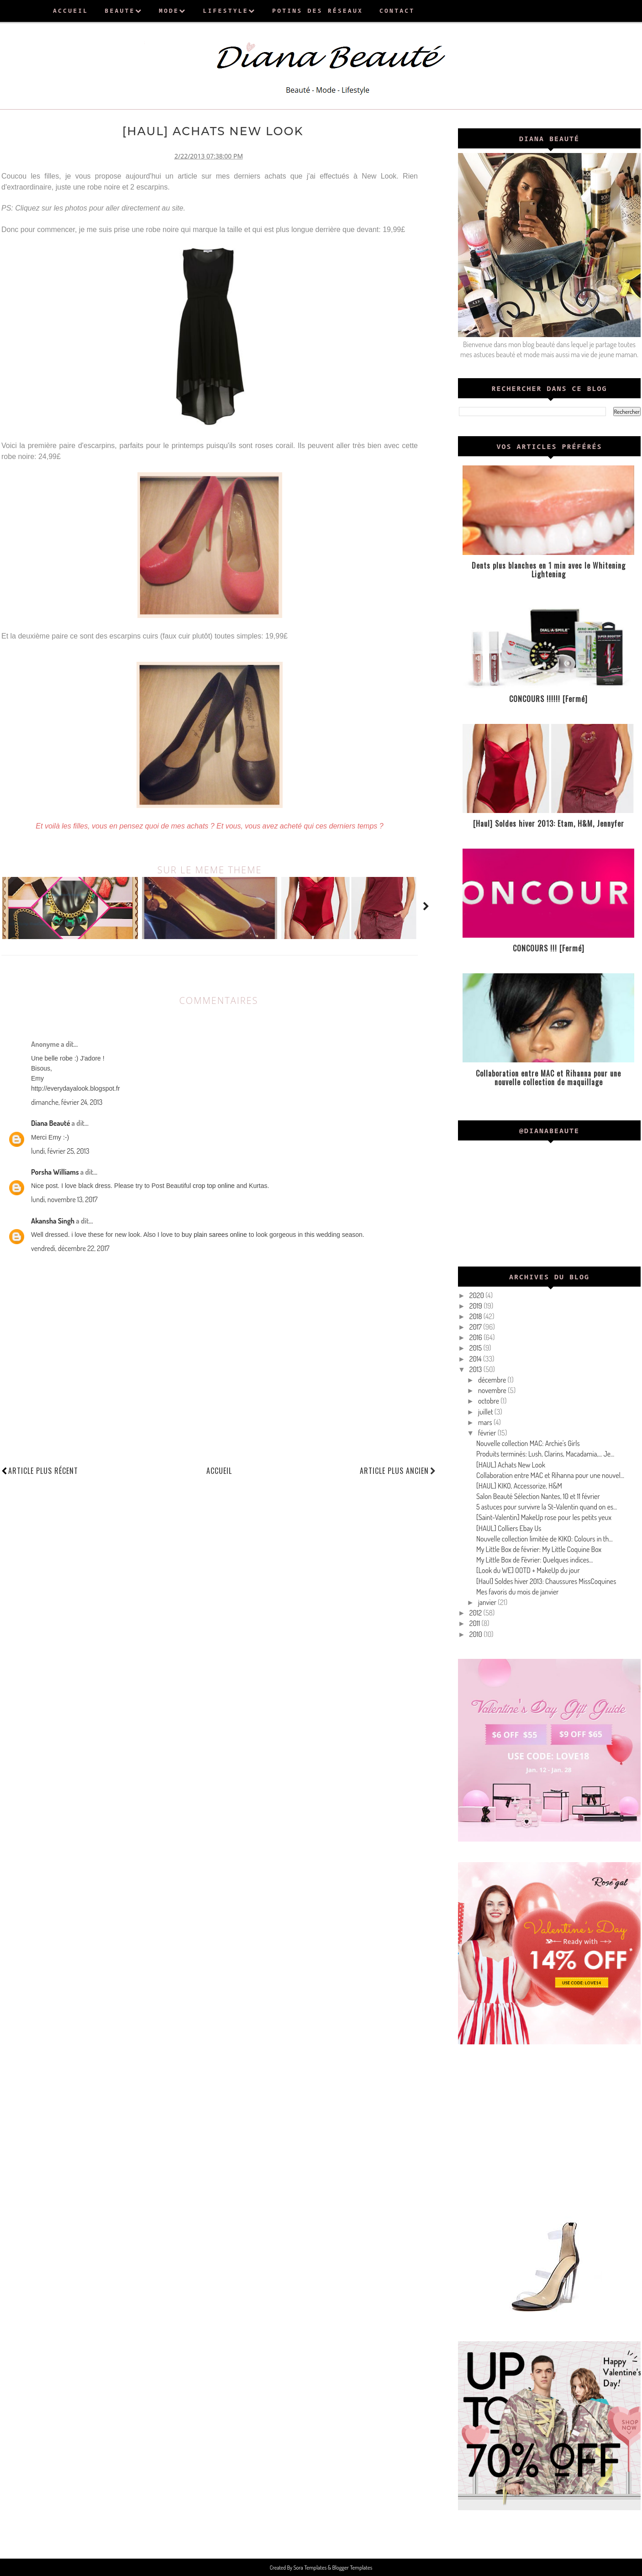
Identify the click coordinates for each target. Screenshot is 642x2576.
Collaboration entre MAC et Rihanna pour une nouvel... (550, 1475)
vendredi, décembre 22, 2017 (70, 1246)
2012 (476, 1612)
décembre (493, 1379)
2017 (476, 1326)
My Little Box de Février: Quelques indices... (534, 1559)
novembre (493, 1390)
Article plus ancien (398, 1469)
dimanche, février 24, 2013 (66, 1100)
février (488, 1432)
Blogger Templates (351, 2567)
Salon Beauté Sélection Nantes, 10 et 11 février (538, 1496)
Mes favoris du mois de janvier (517, 1591)
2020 (477, 1295)
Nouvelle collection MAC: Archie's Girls (528, 1443)
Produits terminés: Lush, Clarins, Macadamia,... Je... (545, 1453)
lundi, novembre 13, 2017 (64, 1197)
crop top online (214, 1184)
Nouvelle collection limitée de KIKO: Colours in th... (544, 1538)
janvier (488, 1602)
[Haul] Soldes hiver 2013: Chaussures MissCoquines (546, 1581)
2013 (476, 1369)
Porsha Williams (55, 1170)
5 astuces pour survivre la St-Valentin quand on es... (546, 1506)
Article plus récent (43, 1469)
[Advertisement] (549, 2129)
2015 (476, 1347)
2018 (476, 1316)
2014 (476, 1358)
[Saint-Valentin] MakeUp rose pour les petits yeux (543, 1517)
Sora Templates (311, 2567)
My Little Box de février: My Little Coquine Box (538, 1549)
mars (486, 1422)
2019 (476, 1305)
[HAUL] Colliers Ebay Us (508, 1528)
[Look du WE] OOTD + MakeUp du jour (528, 1570)
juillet (486, 1411)
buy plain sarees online (214, 1232)
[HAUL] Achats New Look (510, 1464)
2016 (476, 1337)
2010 (476, 1634)
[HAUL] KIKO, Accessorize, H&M (519, 1485)
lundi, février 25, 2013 (60, 1149)
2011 (475, 1623)
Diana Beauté (50, 1121)
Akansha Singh (52, 1219)
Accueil (219, 1469)
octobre (489, 1400)
